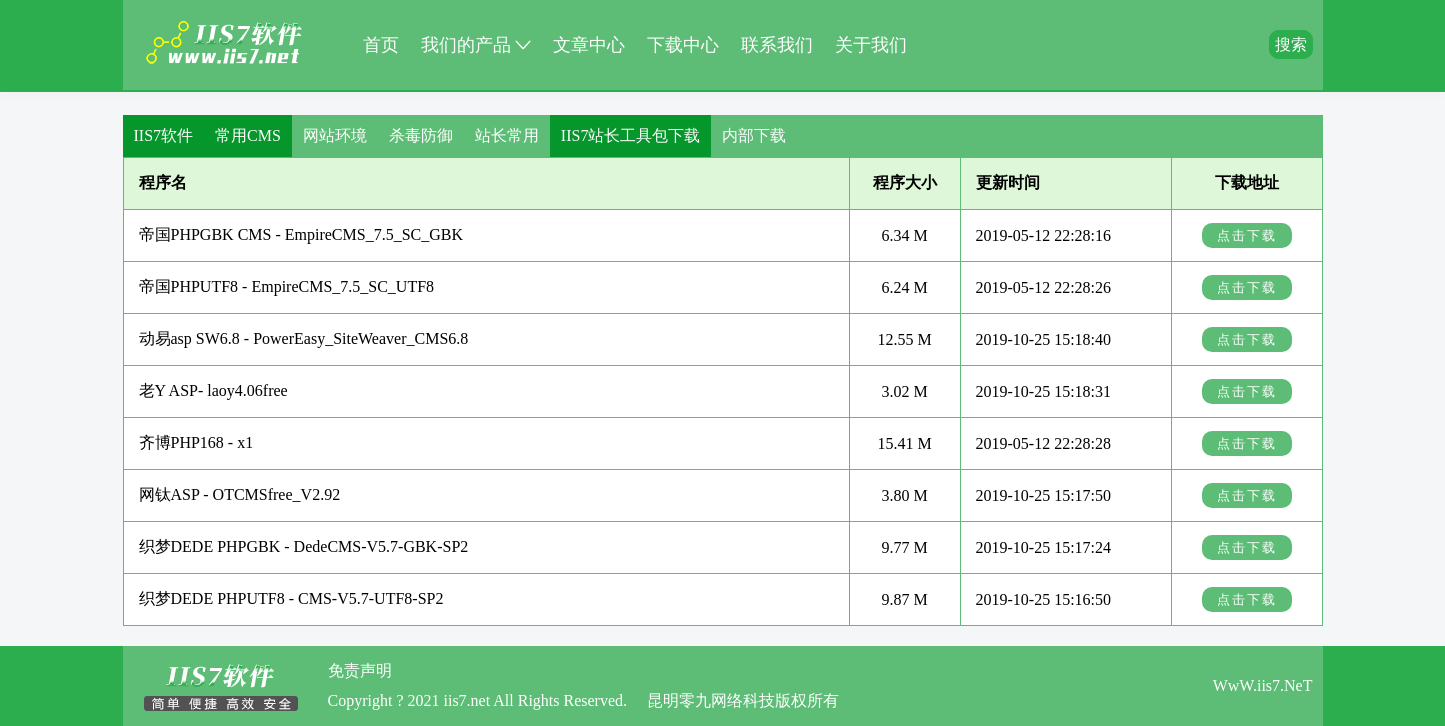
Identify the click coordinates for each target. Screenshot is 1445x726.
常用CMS (248, 135)
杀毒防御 (421, 135)
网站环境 (335, 135)
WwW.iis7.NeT (1263, 685)
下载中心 (683, 45)
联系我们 (777, 45)
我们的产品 (476, 42)
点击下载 (1247, 235)
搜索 (1291, 44)
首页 (381, 45)
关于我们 (871, 45)
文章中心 (589, 45)
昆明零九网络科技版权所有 (743, 700)
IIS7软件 (164, 135)
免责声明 (360, 670)
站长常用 (507, 135)
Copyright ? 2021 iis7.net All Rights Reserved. (478, 700)
